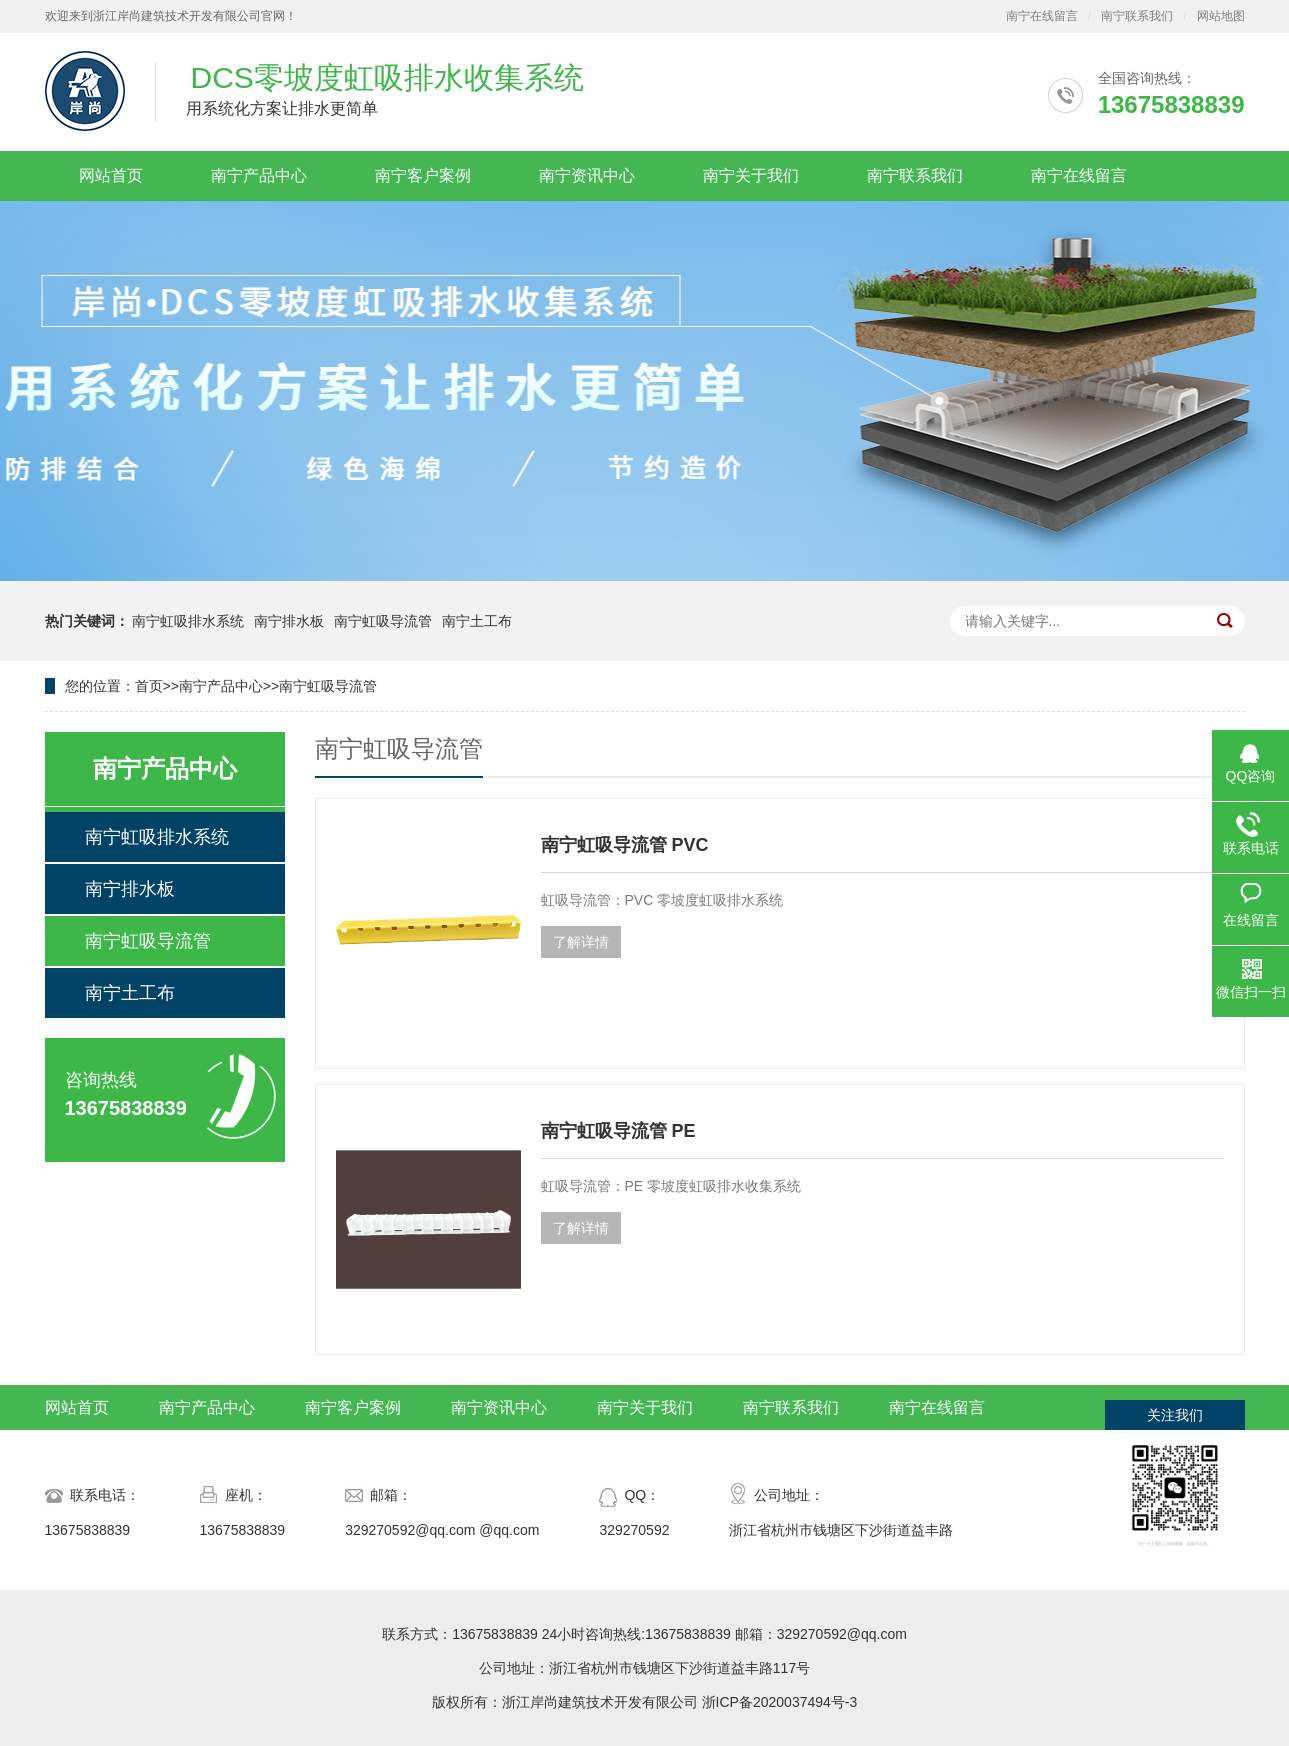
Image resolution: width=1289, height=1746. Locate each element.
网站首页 (111, 175)
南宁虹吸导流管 (383, 621)
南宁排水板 (289, 621)
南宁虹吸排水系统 (188, 621)
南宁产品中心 (259, 175)
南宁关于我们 (751, 175)
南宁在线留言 (1042, 16)
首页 (149, 686)
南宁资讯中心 (587, 175)
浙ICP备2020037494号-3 (780, 1702)
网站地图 (1221, 16)
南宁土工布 (477, 621)
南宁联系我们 (1137, 16)
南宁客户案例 (423, 175)
